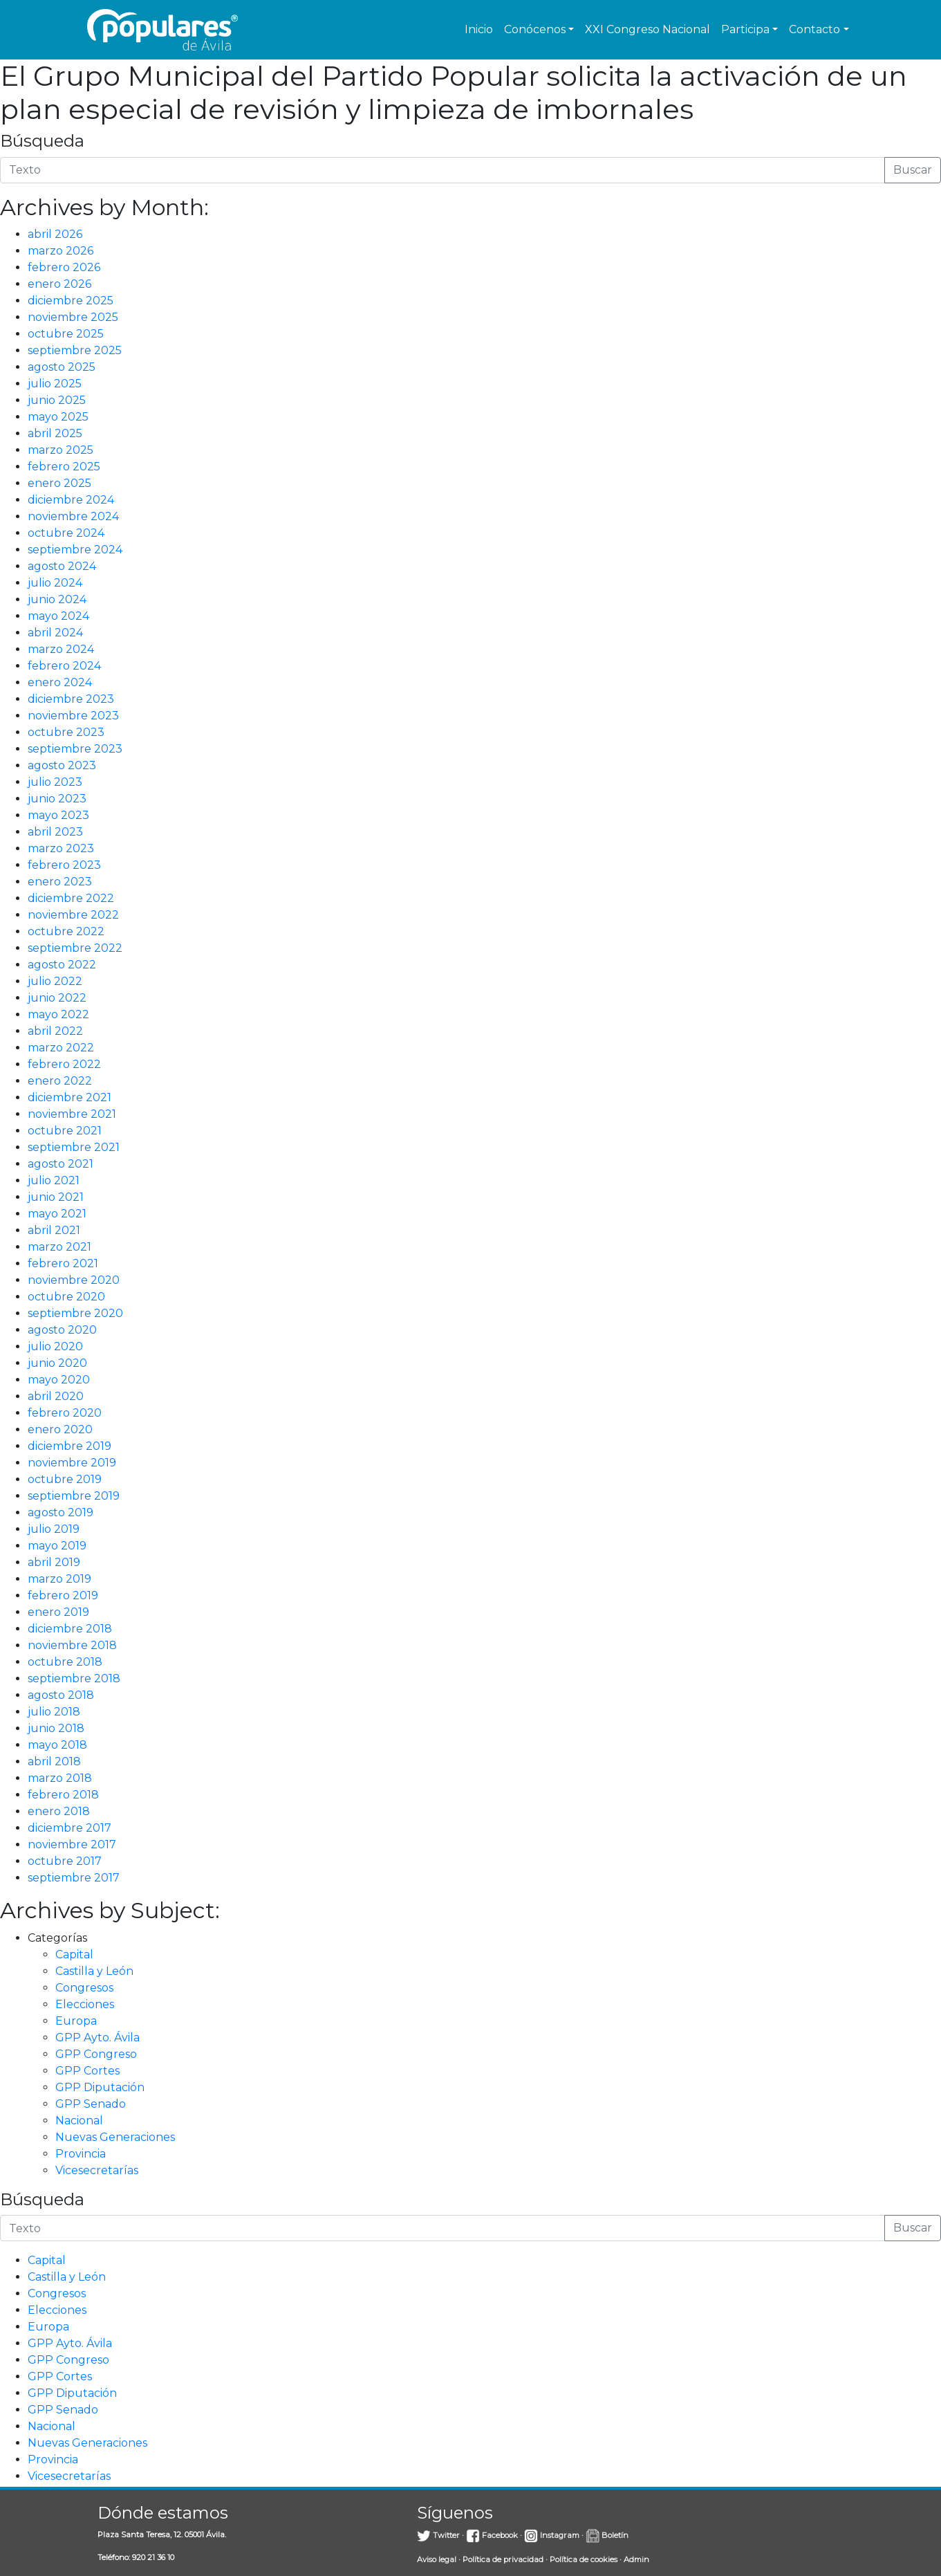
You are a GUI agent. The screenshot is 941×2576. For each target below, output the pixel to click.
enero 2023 (60, 881)
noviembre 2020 (74, 1280)
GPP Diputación (100, 2087)
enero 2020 (60, 1429)
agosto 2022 (62, 964)
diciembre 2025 (70, 300)
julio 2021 (54, 1180)
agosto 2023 (62, 765)
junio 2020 (57, 1363)
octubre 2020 (66, 1296)
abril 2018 (54, 1761)
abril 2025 (55, 433)
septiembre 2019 (74, 1495)
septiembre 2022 (75, 948)
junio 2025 (57, 400)
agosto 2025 (61, 367)
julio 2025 (55, 383)
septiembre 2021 (74, 1147)
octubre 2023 (66, 732)
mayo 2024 (58, 616)
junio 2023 (57, 798)
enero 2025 (59, 483)
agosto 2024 (62, 566)
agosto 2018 (61, 1695)
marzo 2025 (60, 450)
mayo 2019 (57, 1545)
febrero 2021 (63, 1263)
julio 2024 (55, 582)
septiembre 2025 (75, 350)
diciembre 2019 (69, 1446)
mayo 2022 (58, 1014)
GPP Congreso (96, 2054)
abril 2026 (55, 234)
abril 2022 (55, 1031)
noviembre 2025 (73, 317)
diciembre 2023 (71, 699)
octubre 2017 (65, 1861)
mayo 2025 (58, 416)
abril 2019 (54, 1562)
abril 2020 (56, 1396)
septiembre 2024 (75, 549)
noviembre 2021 (72, 1114)
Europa (76, 2020)
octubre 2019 (65, 1479)
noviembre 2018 (72, 1645)
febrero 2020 (65, 1412)
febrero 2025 (64, 466)
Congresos (84, 1987)
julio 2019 (54, 1529)
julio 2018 (54, 1711)
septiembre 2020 (75, 1313)
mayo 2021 (57, 1213)
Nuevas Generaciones (115, 2137)
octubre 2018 (65, 1661)
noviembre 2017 (72, 1844)
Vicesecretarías (96, 2170)
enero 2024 (60, 682)
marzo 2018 (60, 1778)
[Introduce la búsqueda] (442, 170)
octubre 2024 (66, 533)
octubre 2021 (65, 1130)
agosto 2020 (62, 1329)
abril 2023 (55, 831)
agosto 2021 (60, 1163)
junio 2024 (57, 599)
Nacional (79, 2120)
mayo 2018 (57, 1744)
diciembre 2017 (69, 1827)
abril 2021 (54, 1230)
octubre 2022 (66, 931)
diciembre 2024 (71, 499)
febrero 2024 (64, 665)
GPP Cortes (87, 2070)
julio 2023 (55, 782)
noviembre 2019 (72, 1462)
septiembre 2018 (74, 1678)
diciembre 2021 (69, 1097)
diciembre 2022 (71, 898)
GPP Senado (90, 2103)
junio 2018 (56, 1728)
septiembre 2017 (74, 1877)
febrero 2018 (63, 1794)
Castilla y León (94, 1971)
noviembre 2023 (73, 715)
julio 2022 (55, 981)
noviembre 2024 (73, 516)
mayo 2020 (59, 1379)
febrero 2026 (64, 267)
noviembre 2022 (73, 914)
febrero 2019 (63, 1595)
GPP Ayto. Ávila (97, 2037)
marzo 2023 (61, 848)
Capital (74, 1954)
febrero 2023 (64, 865)
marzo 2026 (60, 250)
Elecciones (84, 2004)
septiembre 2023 (75, 748)
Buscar (912, 169)
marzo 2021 (59, 1246)
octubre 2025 (66, 333)
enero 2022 (60, 1080)
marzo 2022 (61, 1047)
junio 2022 (57, 997)
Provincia (80, 2153)
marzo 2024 (61, 649)
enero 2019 (58, 1612)
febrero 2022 (64, 1064)
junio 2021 (56, 1197)
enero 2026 (59, 284)
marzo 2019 (59, 1578)
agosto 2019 (60, 1512)
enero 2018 (59, 1811)
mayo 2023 (58, 815)
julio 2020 (55, 1346)
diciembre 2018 (70, 1628)
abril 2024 (55, 632)
